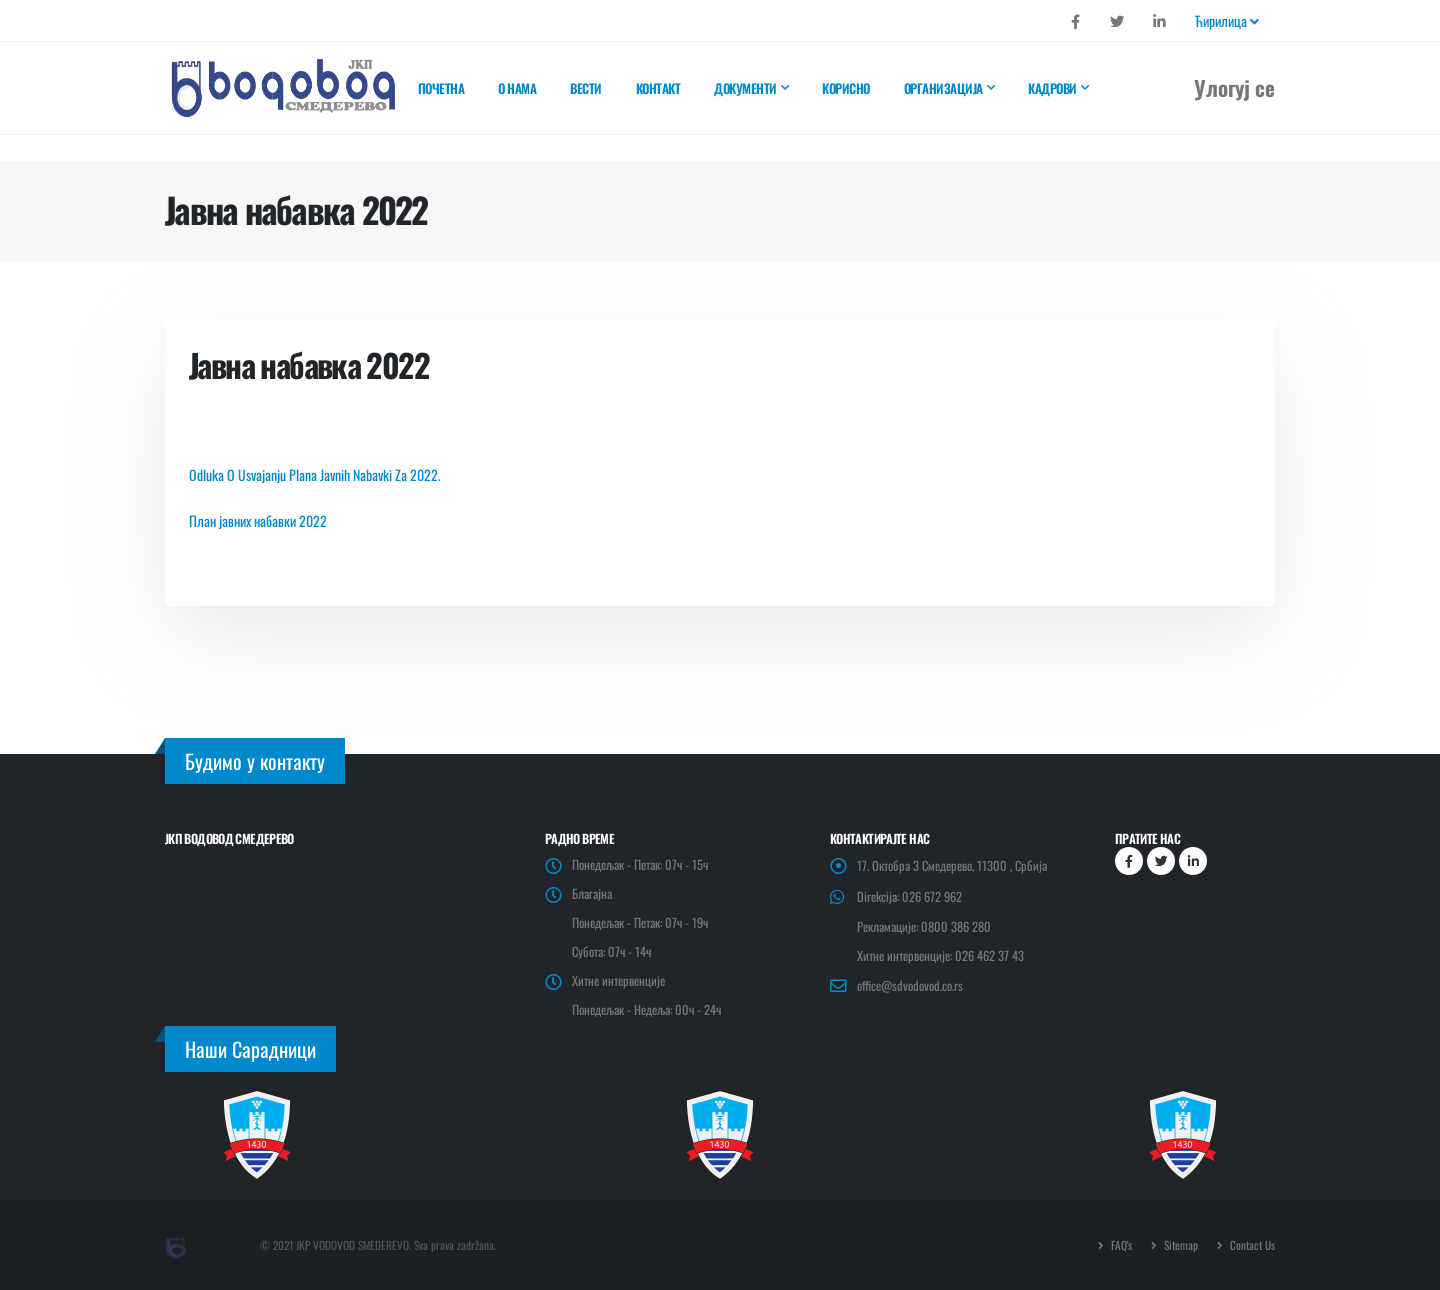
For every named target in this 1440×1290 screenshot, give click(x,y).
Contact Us (1251, 1244)
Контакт (658, 88)
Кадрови (1052, 88)
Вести (586, 88)
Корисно (846, 88)
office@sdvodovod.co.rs (910, 985)
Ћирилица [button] (1227, 20)
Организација (943, 88)
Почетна (441, 88)
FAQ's (1120, 1244)
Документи (745, 88)
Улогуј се (1234, 87)
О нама (517, 88)
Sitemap (1179, 1244)
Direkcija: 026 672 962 (909, 896)
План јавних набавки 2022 (258, 520)
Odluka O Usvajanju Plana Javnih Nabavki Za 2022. (315, 474)
